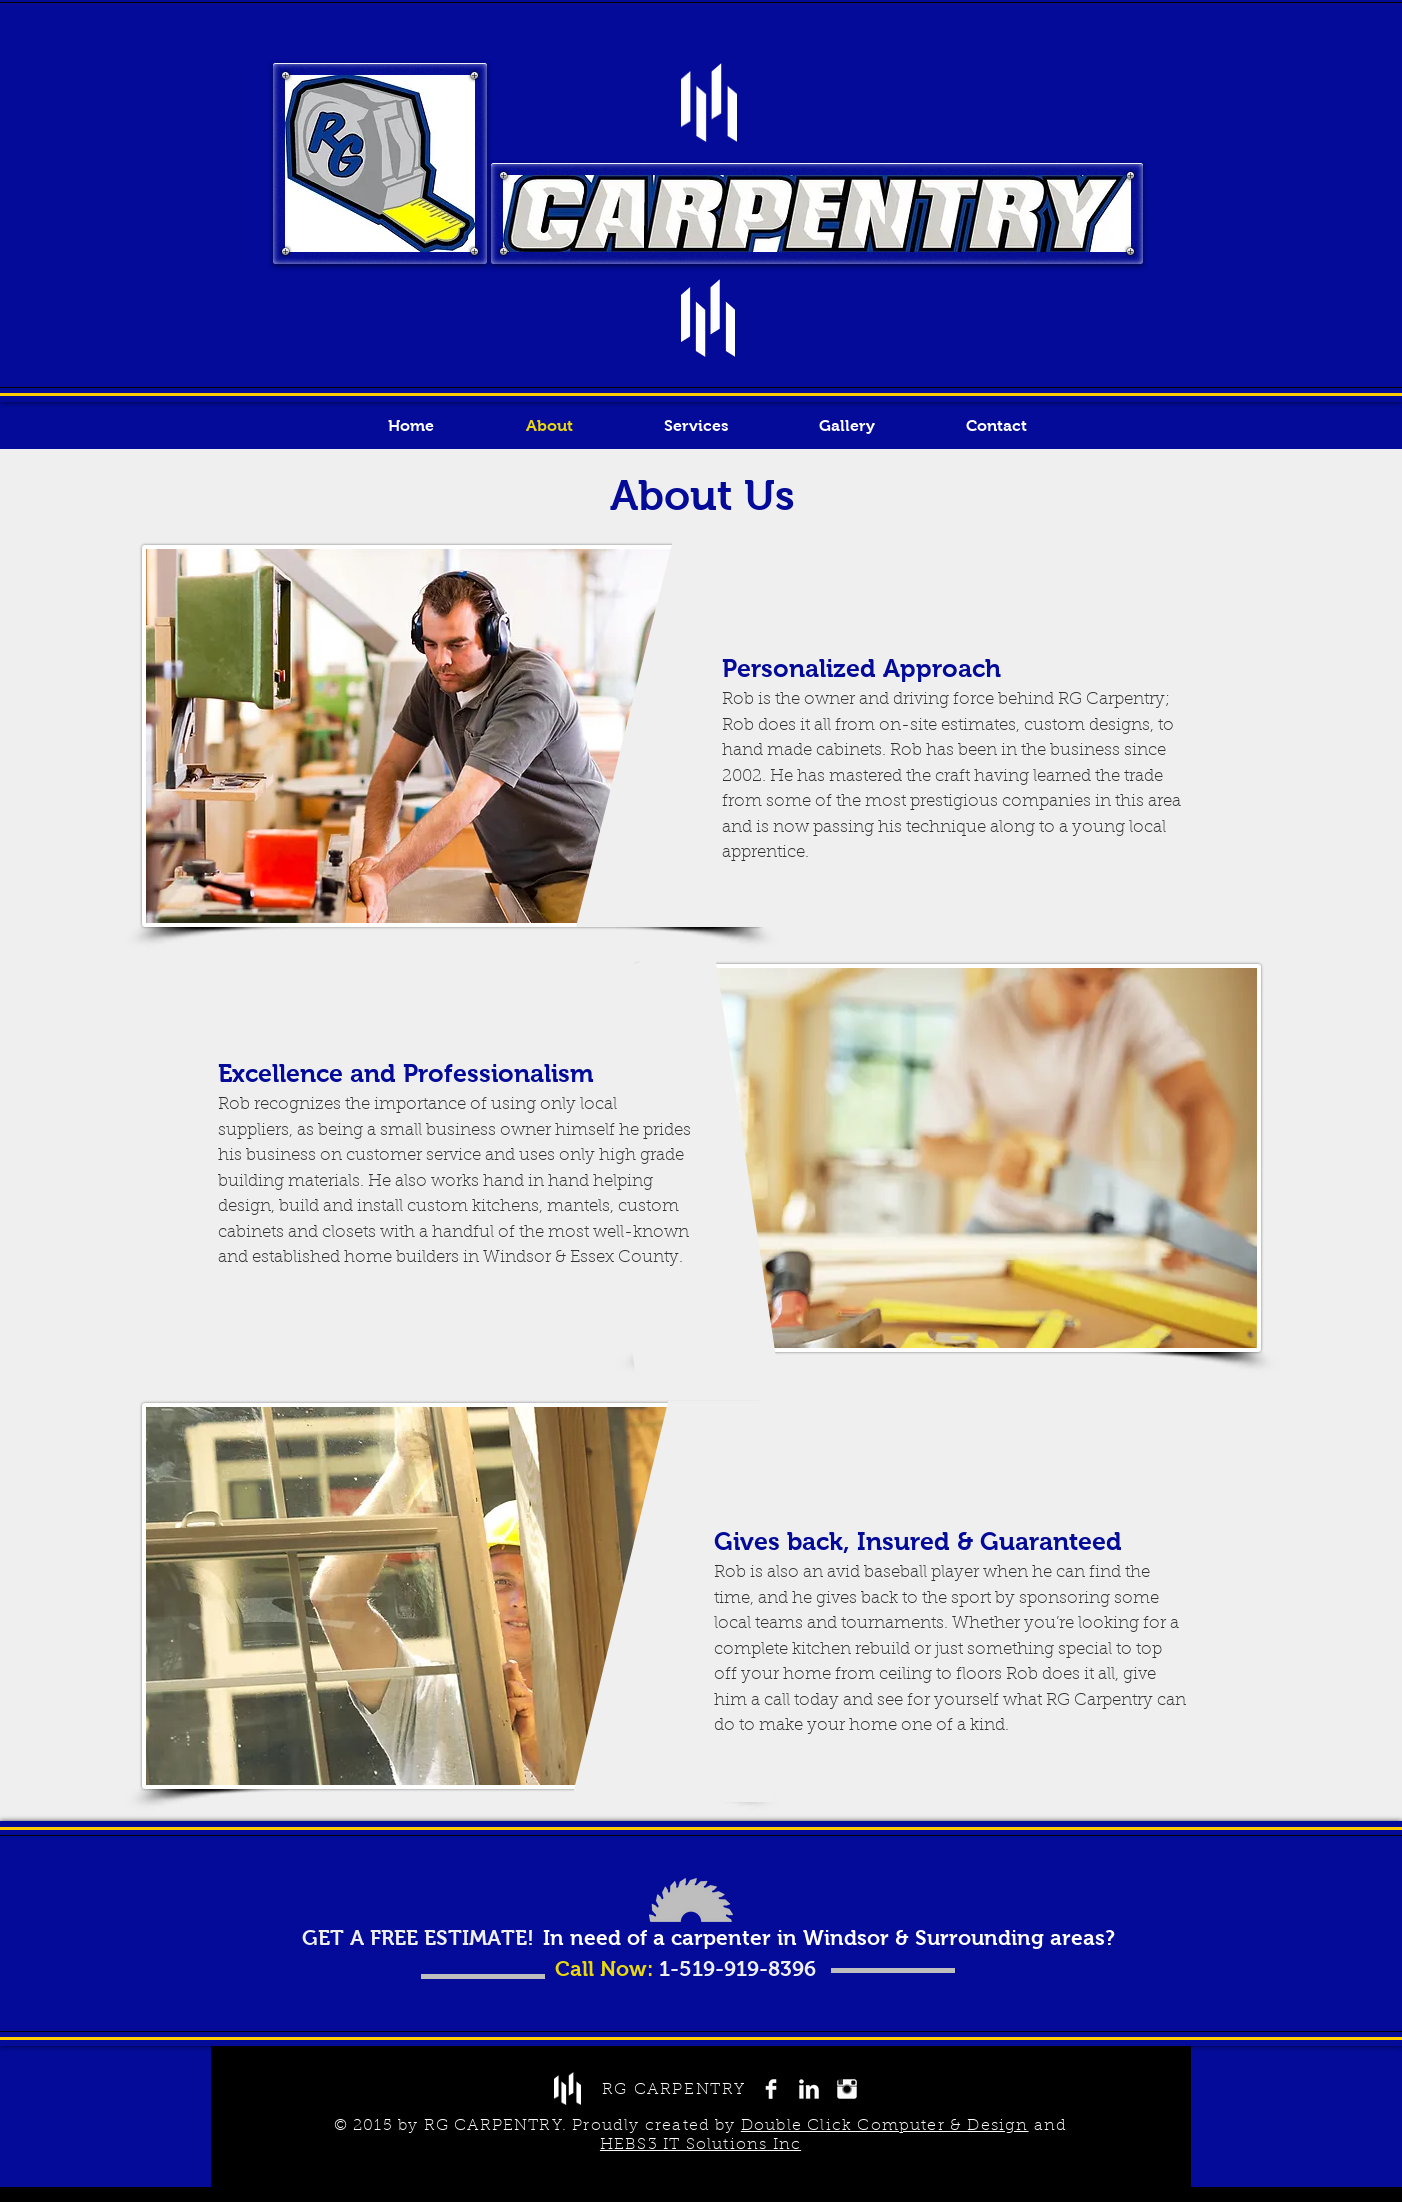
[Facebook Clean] (771, 2089)
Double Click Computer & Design (885, 2126)
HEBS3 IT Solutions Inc (700, 2145)
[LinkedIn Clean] (809, 2089)
